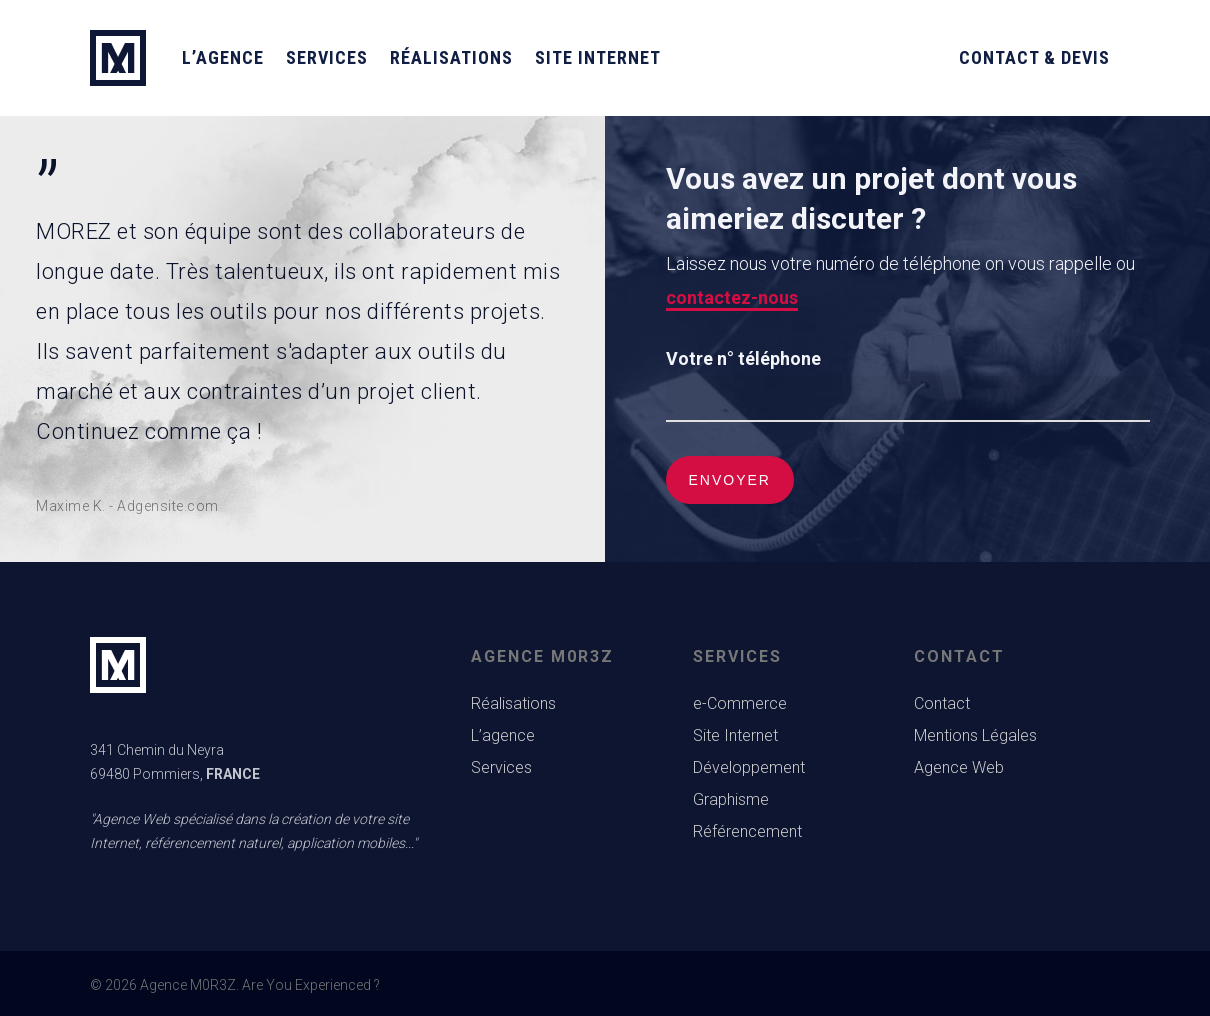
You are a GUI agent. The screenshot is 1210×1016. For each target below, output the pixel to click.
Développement (749, 767)
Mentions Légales (975, 735)
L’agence (223, 57)
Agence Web (959, 767)
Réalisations (451, 57)
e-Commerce (740, 703)
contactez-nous (732, 297)
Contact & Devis (1034, 57)
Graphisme (731, 799)
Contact (942, 703)
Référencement (747, 831)
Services (327, 57)
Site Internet (598, 57)
